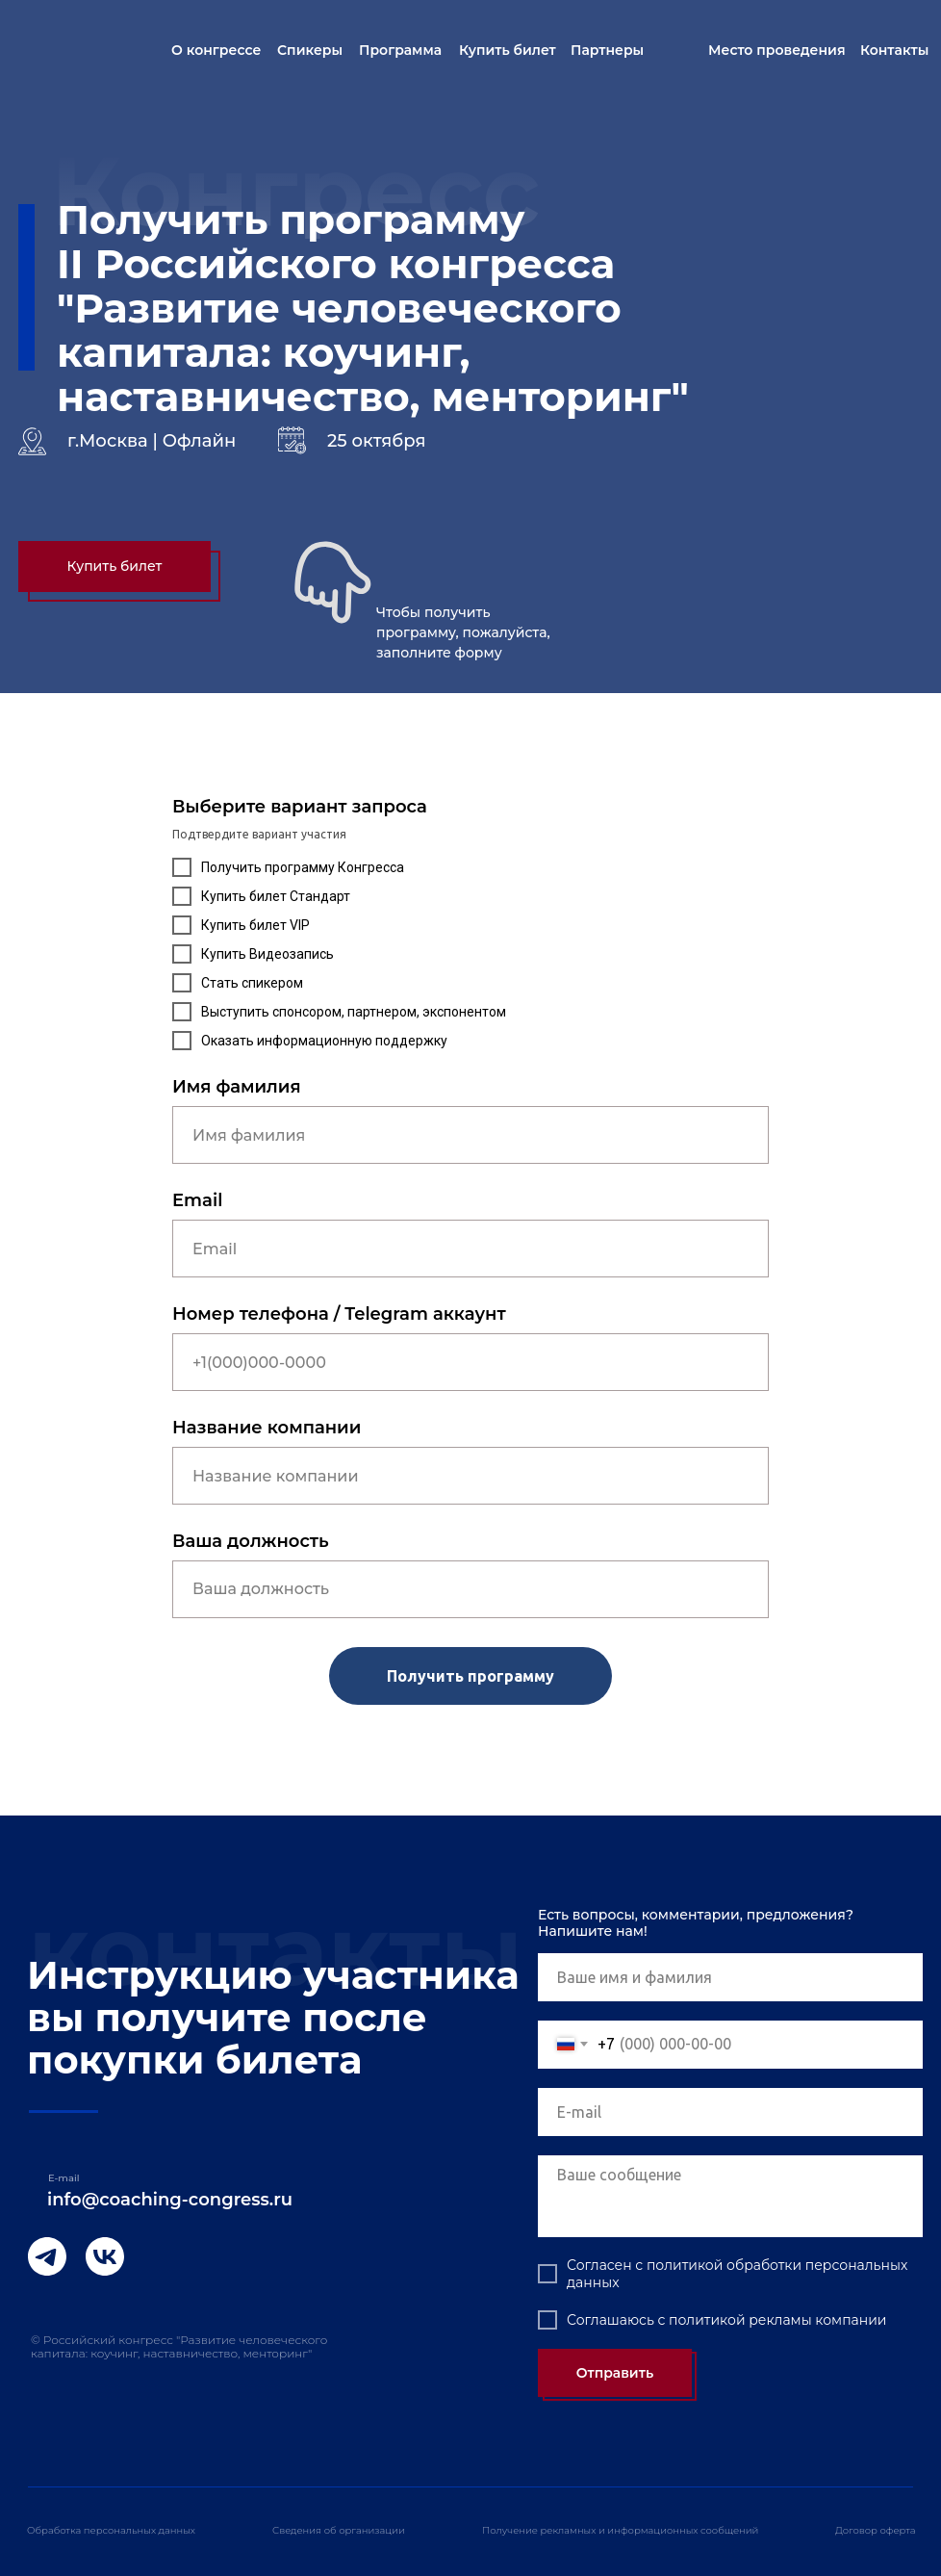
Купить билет (507, 50)
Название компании (266, 1427)
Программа (400, 50)
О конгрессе (216, 50)
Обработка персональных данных (111, 2530)
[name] (730, 1977)
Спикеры (310, 50)
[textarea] (730, 2196)
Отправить (614, 2373)
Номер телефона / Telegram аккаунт (339, 1314)
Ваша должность (250, 1541)
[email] (730, 2112)
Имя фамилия (236, 1086)
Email (197, 1200)
